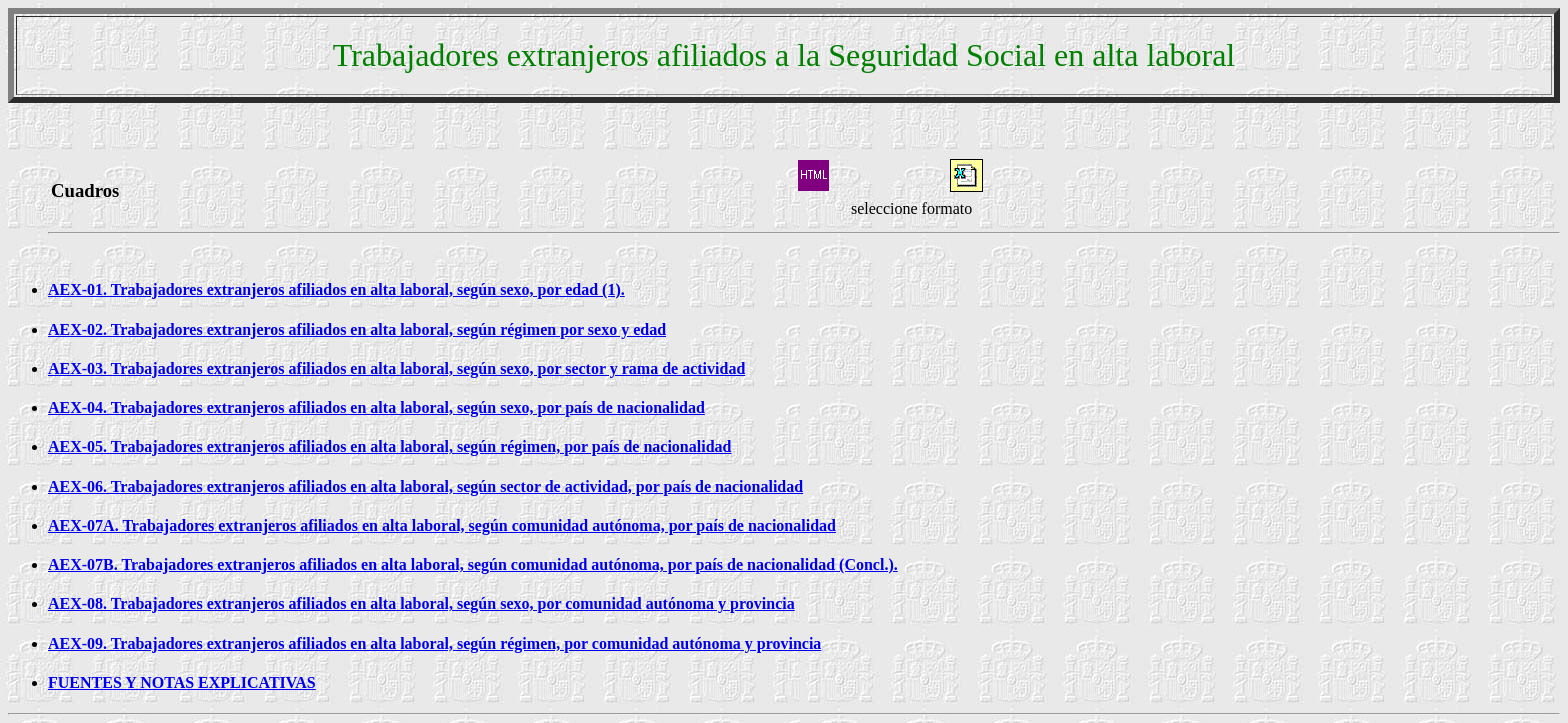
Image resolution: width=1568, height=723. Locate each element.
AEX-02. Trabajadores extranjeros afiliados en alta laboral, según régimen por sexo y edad (357, 329)
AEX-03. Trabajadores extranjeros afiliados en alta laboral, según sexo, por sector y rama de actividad (396, 368)
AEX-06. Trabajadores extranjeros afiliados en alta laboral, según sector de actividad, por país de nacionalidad (425, 486)
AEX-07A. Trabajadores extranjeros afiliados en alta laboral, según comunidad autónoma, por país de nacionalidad (442, 525)
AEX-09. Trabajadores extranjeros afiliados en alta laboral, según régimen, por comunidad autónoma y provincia (434, 643)
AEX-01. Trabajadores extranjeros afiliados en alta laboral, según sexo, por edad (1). (336, 289)
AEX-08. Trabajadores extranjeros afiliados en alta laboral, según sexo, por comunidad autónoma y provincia (421, 603)
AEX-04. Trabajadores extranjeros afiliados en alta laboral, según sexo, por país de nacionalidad (376, 407)
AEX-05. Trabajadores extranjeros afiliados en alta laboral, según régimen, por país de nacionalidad (389, 446)
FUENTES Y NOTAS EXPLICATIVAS (182, 682)
